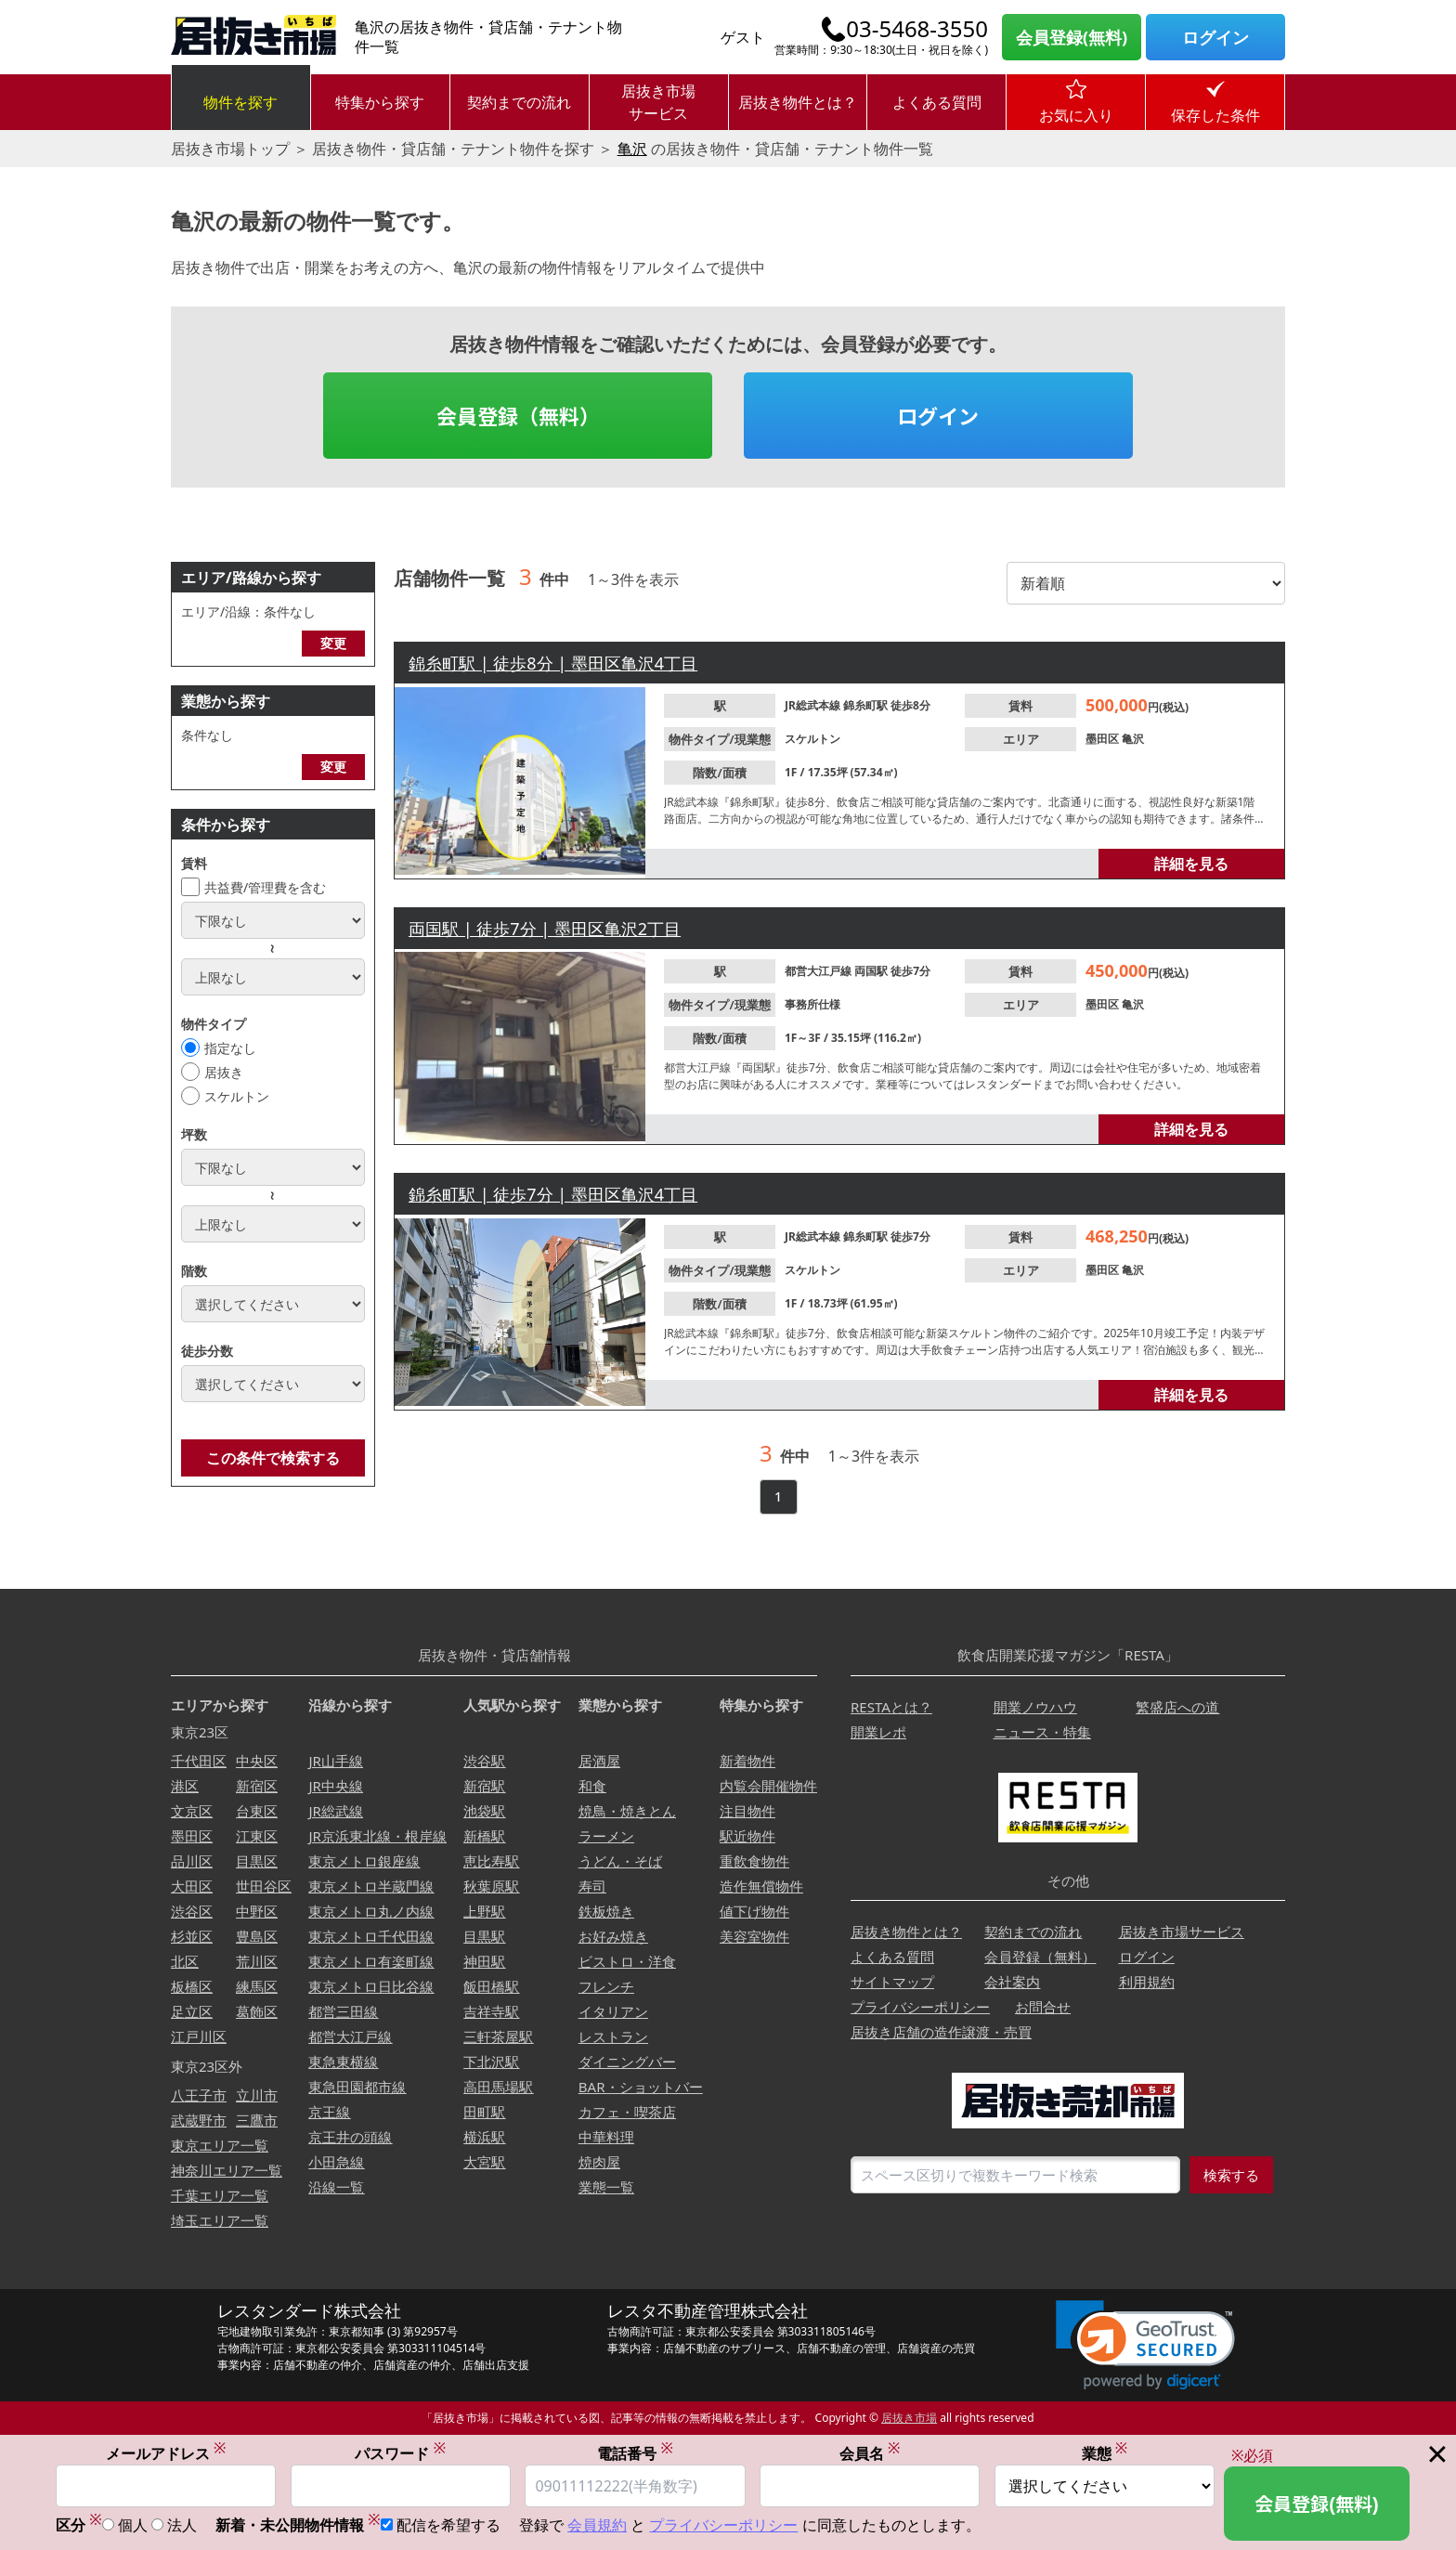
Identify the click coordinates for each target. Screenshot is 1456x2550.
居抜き (223, 1072)
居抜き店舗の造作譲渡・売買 (941, 2032)
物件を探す (240, 102)
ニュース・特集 (1042, 1732)
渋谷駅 (484, 1760)
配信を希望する (448, 2526)
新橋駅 (484, 1836)
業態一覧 (606, 2187)
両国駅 (872, 971)
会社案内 (1012, 1981)
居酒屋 (599, 1760)
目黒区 (257, 1861)
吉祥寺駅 (491, 2011)
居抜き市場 (909, 2418)
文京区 (192, 1811)
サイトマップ (892, 1981)
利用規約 (1147, 1981)
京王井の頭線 (350, 2136)
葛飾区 (257, 2011)
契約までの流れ (519, 102)
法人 (182, 2526)
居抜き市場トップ (230, 148)
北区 (185, 1961)
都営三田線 (343, 2011)
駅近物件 (747, 1836)
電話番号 (635, 2453)
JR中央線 (335, 1785)
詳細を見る (1191, 863)
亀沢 (632, 148)
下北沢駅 (491, 2061)
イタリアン (613, 2011)
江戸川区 (199, 2036)
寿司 (592, 1886)
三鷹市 (257, 2120)
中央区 (257, 1760)
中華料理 (606, 2136)
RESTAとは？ (891, 1707)
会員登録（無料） (518, 415)
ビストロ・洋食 (627, 1961)
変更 (333, 643)
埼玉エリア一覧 (219, 2220)
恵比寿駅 (491, 1861)
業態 (1105, 2453)
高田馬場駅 (498, 2086)
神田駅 (484, 1961)
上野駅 (484, 1911)
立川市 (257, 2095)
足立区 (192, 2011)
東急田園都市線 (357, 2086)
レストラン (613, 2036)
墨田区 (1104, 739)
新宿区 (257, 1785)
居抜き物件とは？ (797, 102)
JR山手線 (335, 1760)
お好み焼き (613, 1936)
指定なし (230, 1048)
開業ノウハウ (1035, 1707)
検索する (1231, 2175)
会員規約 (597, 2526)
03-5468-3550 (917, 29)
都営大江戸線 (819, 971)
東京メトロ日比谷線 (371, 1986)
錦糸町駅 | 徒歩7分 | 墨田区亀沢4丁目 (553, 1194)
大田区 (192, 1886)
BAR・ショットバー (640, 2086)
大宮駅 (484, 2162)
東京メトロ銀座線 (364, 1861)
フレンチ (606, 1986)
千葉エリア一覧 (219, 2195)
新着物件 (747, 1760)
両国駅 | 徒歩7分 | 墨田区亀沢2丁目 (545, 928)
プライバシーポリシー (920, 2006)
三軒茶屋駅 (498, 2036)
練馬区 (257, 1986)
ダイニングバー (627, 2061)
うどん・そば (620, 1861)
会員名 (870, 2453)
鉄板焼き (606, 1911)
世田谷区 (264, 1886)
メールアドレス (166, 2453)
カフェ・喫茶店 (627, 2111)
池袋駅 (484, 1811)
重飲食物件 (754, 1861)
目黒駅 (484, 1936)
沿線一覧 (336, 2187)
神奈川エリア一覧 (226, 2170)
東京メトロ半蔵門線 (371, 1886)
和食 (592, 1785)
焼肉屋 (599, 2162)
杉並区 (192, 1936)
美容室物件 (754, 1936)
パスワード (400, 2453)
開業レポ (878, 1732)
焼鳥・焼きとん (627, 1811)
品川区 (192, 1861)
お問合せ (1043, 2006)
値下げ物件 (754, 1911)
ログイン (1215, 37)
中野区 (257, 1911)
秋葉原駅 (491, 1886)
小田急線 (336, 2162)
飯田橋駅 (491, 1986)
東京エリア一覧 (219, 2145)
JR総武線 (335, 1811)
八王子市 (199, 2095)
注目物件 (747, 1811)
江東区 (257, 1836)
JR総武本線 (814, 705)
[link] (1145, 2345)
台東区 (257, 1811)
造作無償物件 (761, 1886)
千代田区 (199, 1760)
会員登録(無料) (1071, 37)
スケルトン (236, 1096)
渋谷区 (192, 1911)
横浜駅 (484, 2136)
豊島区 (257, 1936)
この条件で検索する (273, 1458)
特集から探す (379, 102)
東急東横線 (343, 2061)
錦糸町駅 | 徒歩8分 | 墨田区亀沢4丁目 (553, 663)
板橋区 (192, 1986)
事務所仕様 (812, 1004)
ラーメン (606, 1836)
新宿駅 (484, 1785)
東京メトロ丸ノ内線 (371, 1911)
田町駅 (484, 2111)
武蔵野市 (199, 2120)
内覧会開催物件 (768, 1785)
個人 (133, 2526)
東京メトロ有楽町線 (371, 1961)
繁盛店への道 (1177, 1707)
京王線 (329, 2111)
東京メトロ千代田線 (371, 1936)
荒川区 (257, 1961)
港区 (185, 1785)
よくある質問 (937, 102)
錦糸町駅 (866, 705)
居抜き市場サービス (658, 102)
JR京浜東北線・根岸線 (377, 1836)
